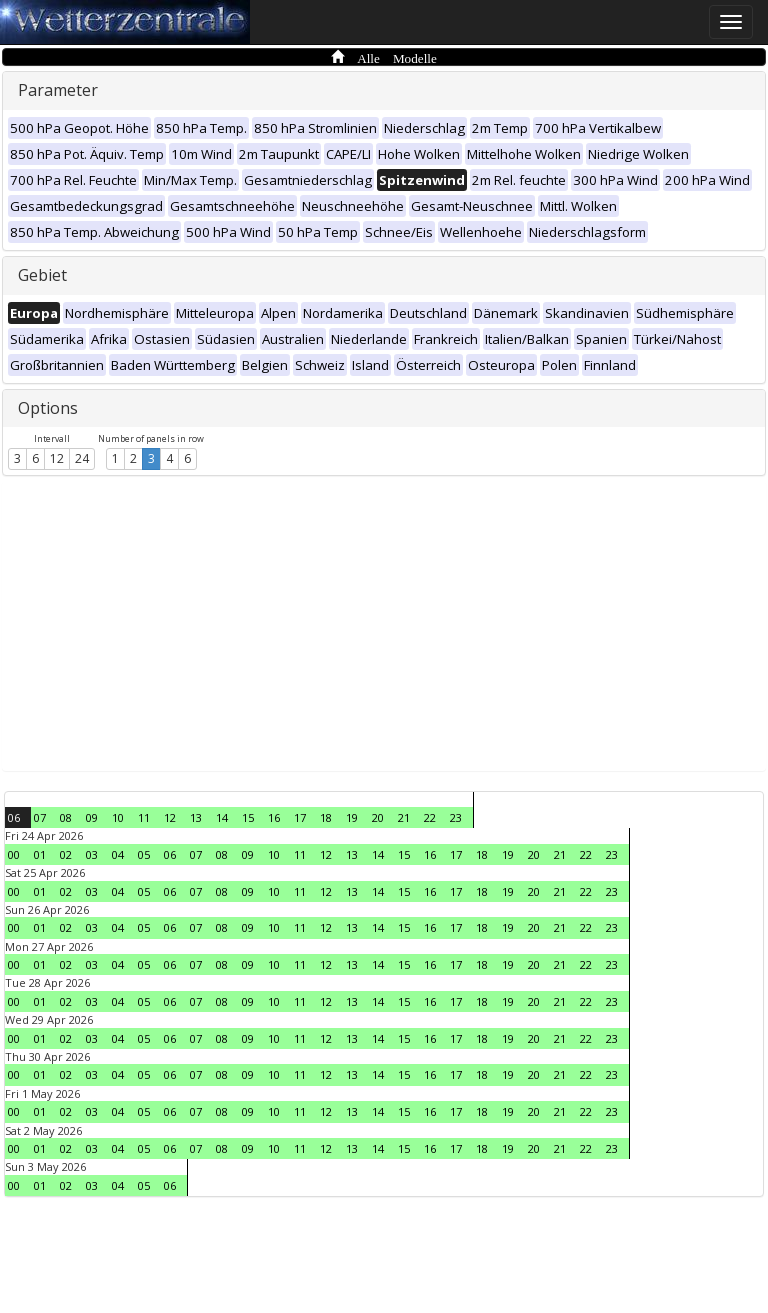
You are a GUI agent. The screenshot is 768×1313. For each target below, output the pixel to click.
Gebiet (42, 275)
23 (456, 817)
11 (144, 817)
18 (326, 817)
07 (40, 817)
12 (57, 458)
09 (92, 817)
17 (300, 817)
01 (40, 854)
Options (48, 408)
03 (92, 854)
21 (404, 817)
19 (352, 817)
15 (248, 817)
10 (118, 817)
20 (378, 817)
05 (144, 854)
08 (66, 817)
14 (222, 817)
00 (14, 854)
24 (82, 458)
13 (196, 817)
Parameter (58, 90)
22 (430, 817)
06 (14, 817)
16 (274, 817)
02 (66, 854)
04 (118, 854)
